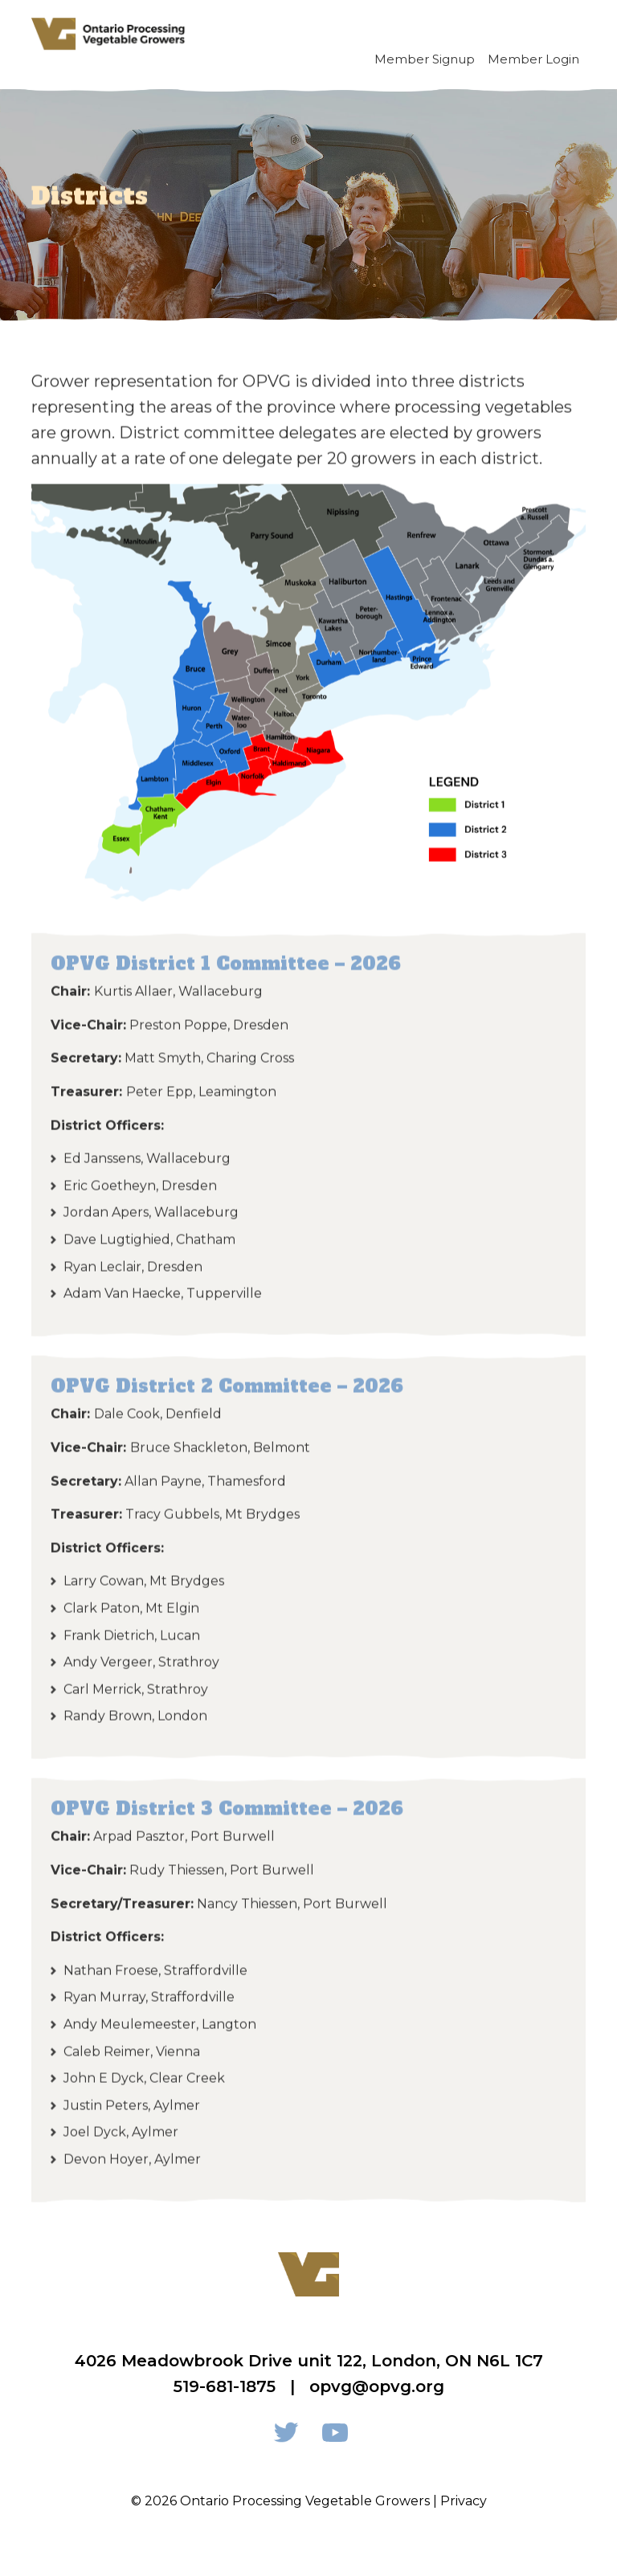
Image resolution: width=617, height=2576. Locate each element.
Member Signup (424, 59)
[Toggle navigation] (567, 34)
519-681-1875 (225, 2386)
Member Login (533, 59)
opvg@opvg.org (376, 2386)
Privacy (463, 2501)
